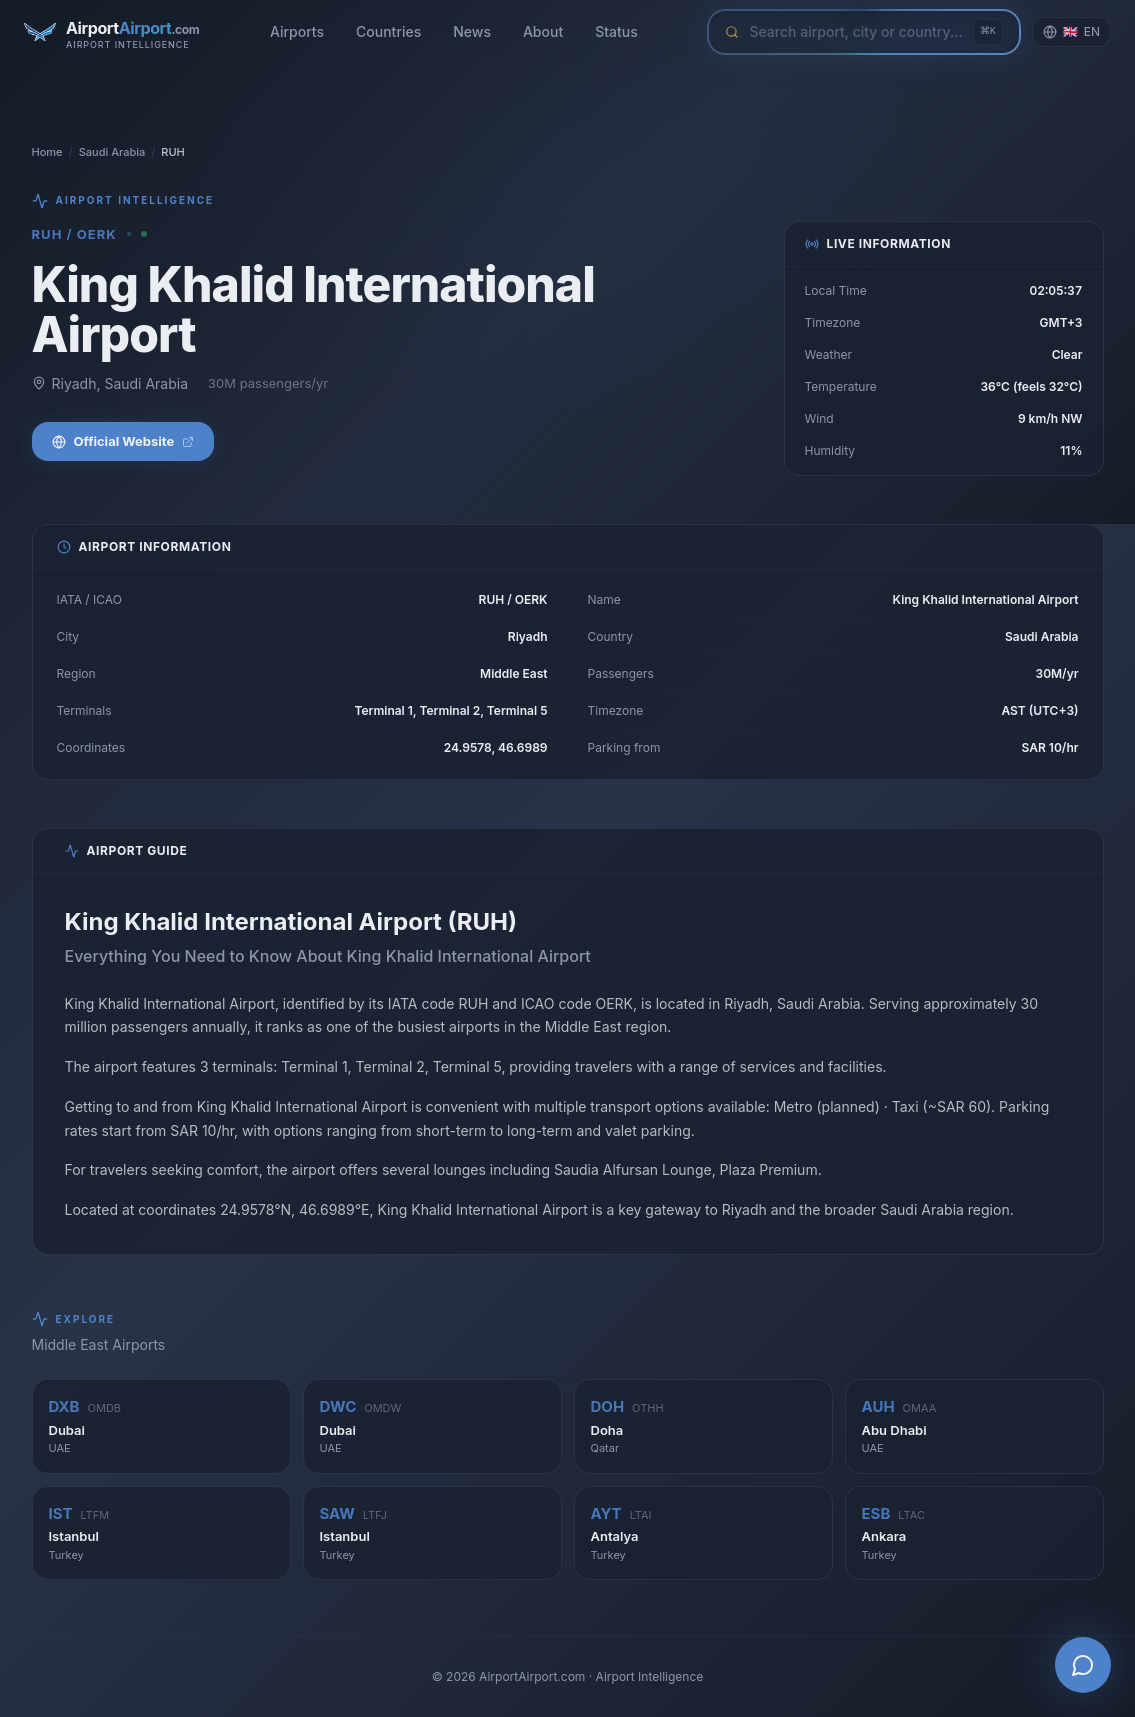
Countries (388, 31)
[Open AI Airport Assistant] (1083, 1665)
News (472, 31)
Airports (297, 31)
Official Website (123, 441)
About (543, 31)
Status (616, 31)
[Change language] (1071, 32)
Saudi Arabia (112, 152)
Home (47, 152)
